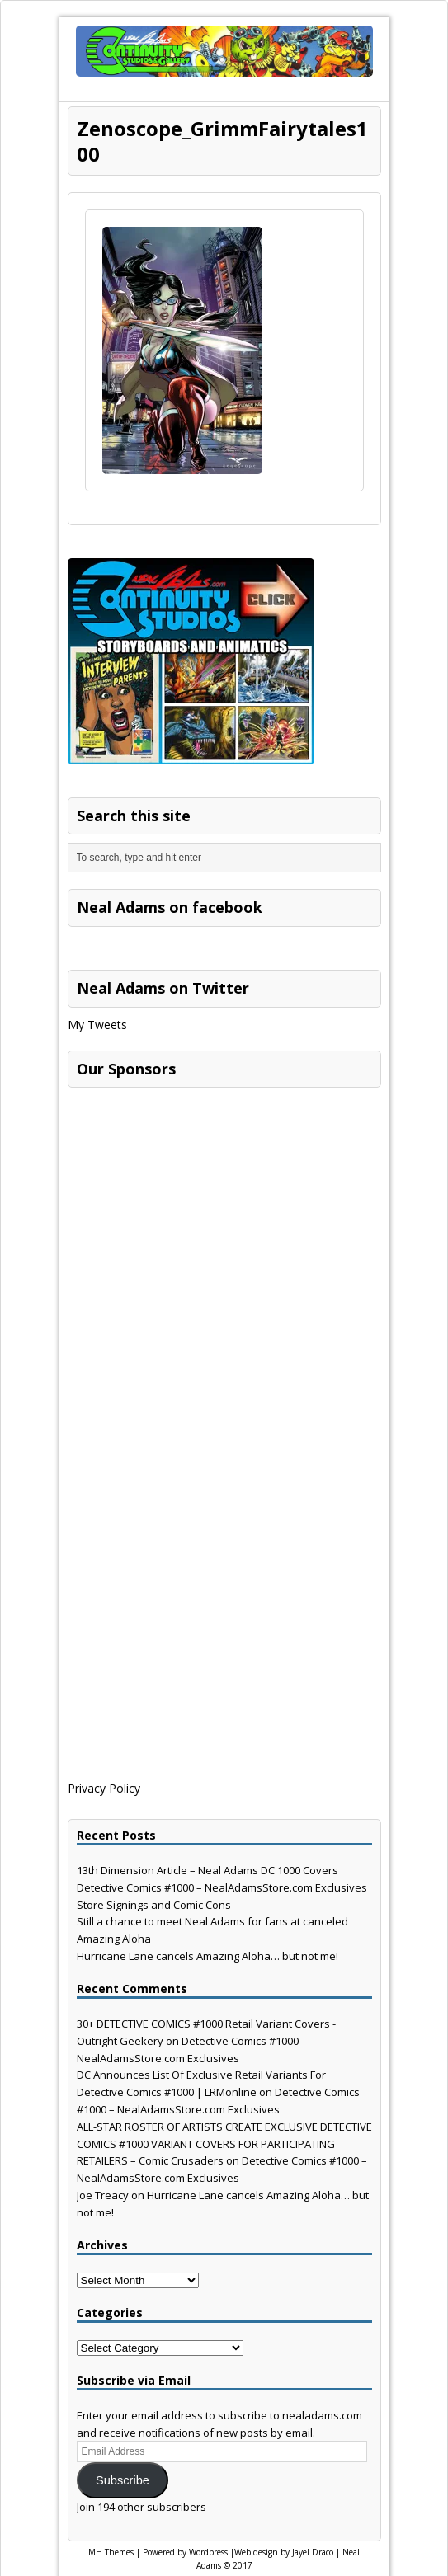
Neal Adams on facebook (169, 907)
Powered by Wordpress (185, 2552)
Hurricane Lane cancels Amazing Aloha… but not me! (207, 1955)
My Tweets (97, 1024)
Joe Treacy (103, 2195)
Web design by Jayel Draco (283, 2552)
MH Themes (111, 2552)
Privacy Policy (104, 1788)
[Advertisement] (191, 1199)
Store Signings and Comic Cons (154, 1904)
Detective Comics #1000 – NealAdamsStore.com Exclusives (222, 1887)
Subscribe (122, 2480)
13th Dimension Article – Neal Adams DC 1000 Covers (207, 1870)
